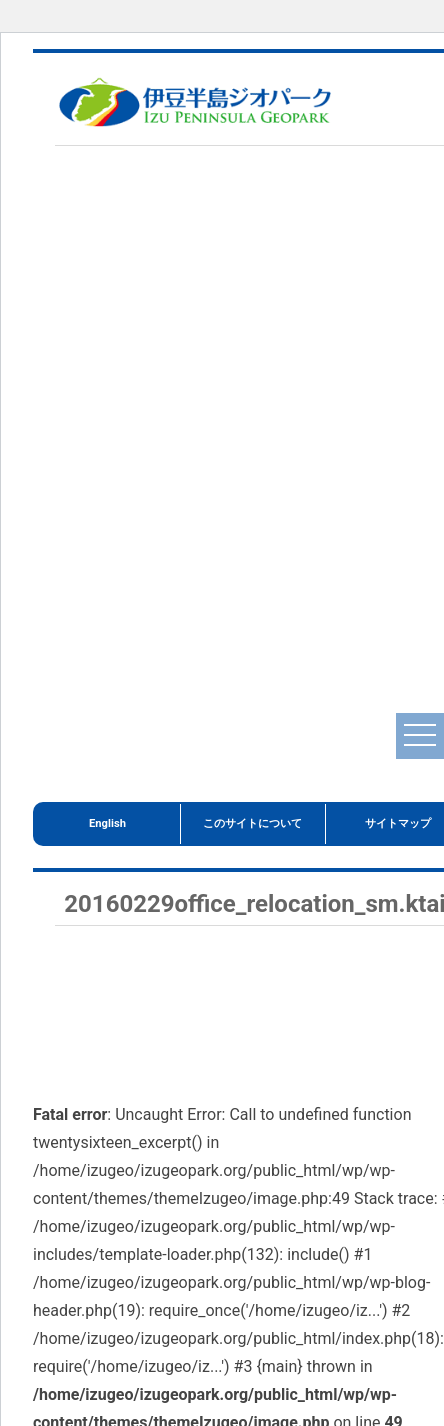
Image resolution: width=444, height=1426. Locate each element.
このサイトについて (252, 823)
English (107, 823)
